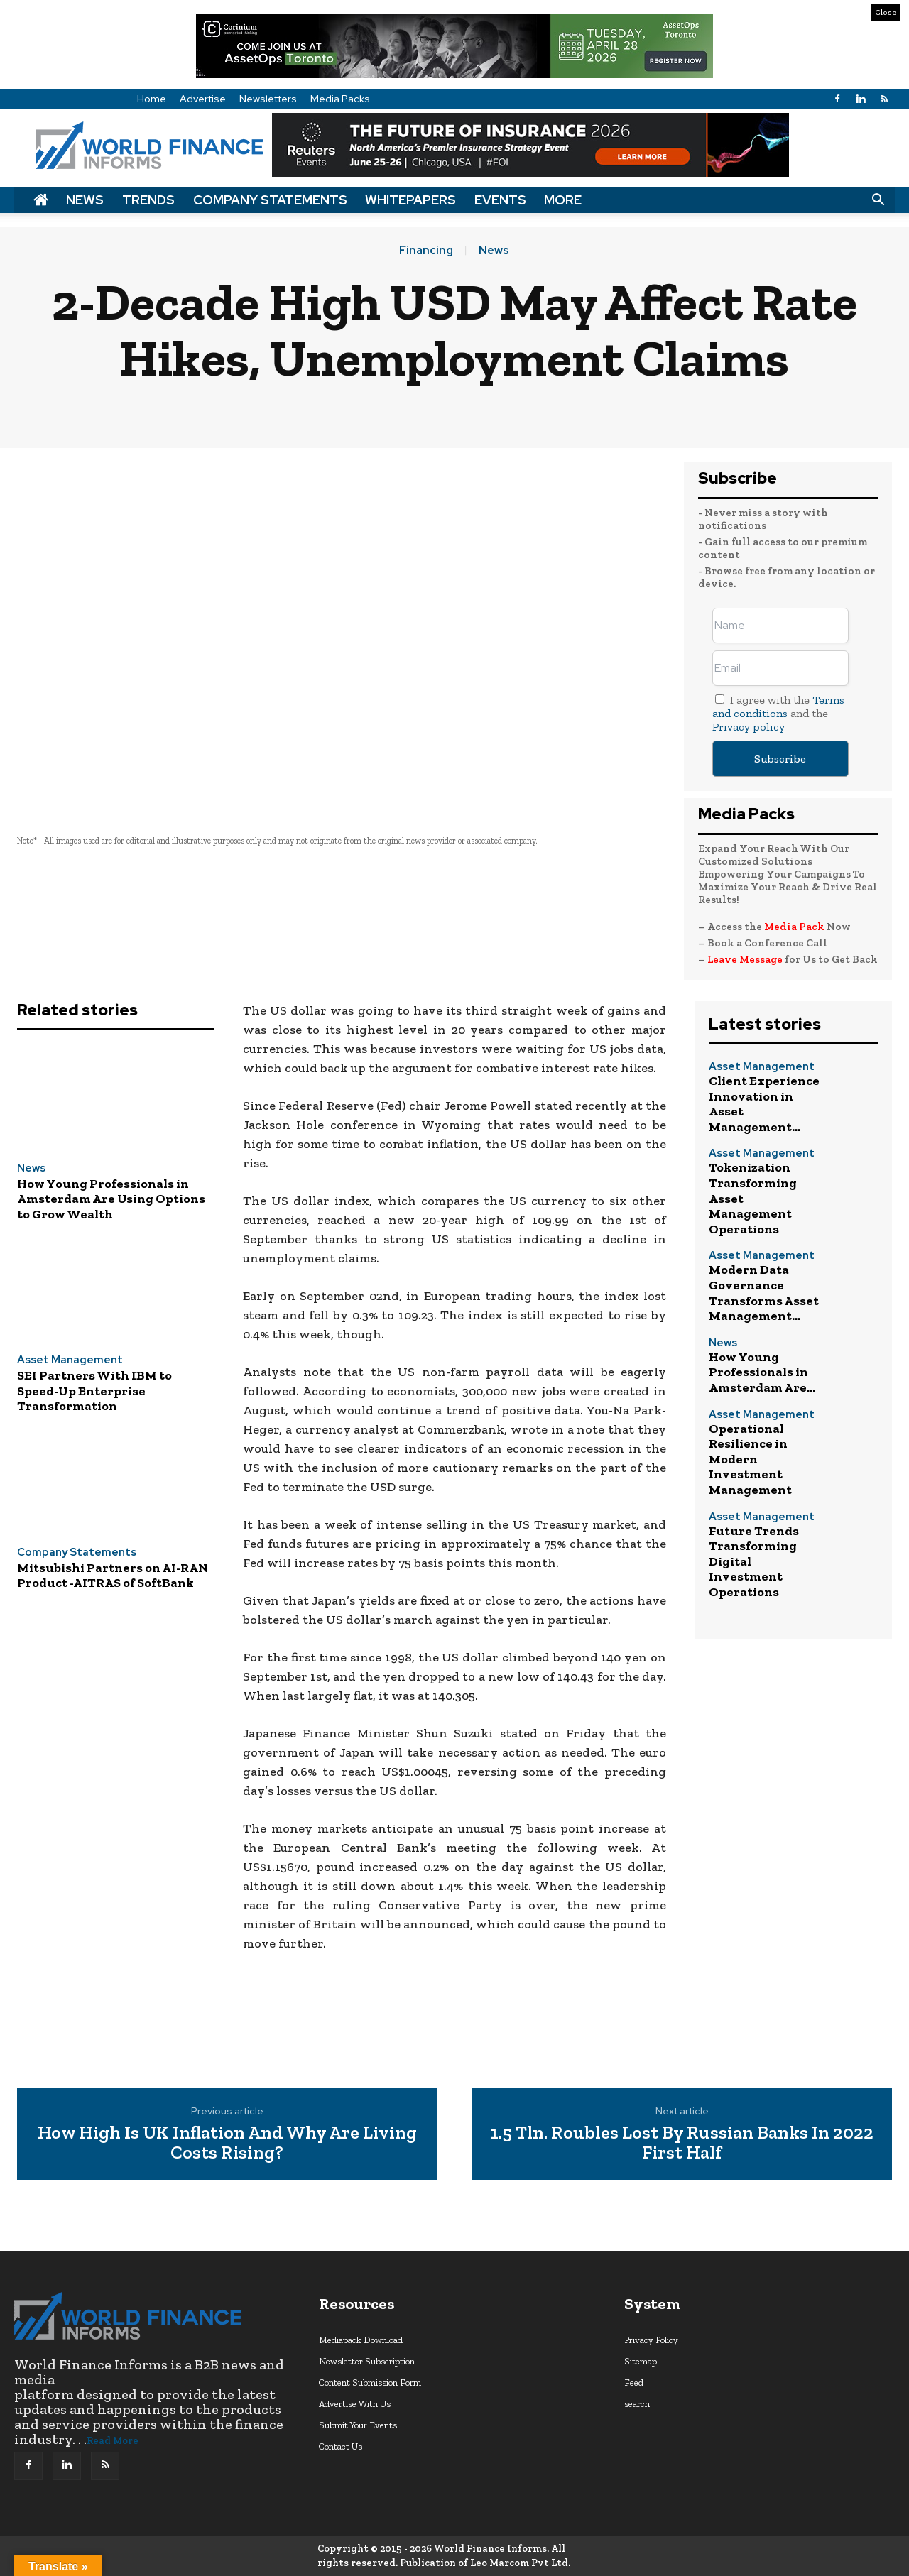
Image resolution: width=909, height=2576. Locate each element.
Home (151, 98)
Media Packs (340, 98)
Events (500, 200)
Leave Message (746, 959)
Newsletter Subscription (367, 2361)
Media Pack (794, 926)
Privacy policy (748, 726)
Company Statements (270, 200)
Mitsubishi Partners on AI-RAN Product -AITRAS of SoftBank (112, 1575)
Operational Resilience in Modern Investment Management (750, 1459)
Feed (633, 2382)
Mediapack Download (361, 2340)
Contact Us (340, 2446)
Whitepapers (410, 200)
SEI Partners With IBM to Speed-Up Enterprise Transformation (94, 1391)
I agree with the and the (778, 713)
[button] (878, 200)
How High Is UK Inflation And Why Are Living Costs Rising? (227, 2142)
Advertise (203, 98)
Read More (112, 2441)
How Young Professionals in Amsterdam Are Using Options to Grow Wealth (111, 1199)
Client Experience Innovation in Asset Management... (764, 1104)
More (563, 200)
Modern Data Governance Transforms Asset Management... (764, 1293)
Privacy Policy (651, 2340)
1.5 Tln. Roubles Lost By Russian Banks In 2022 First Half (682, 2142)
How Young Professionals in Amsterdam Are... (762, 1372)
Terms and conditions (778, 706)
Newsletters (268, 98)
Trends (148, 200)
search (637, 2403)
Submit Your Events (358, 2425)
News (85, 200)
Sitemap (640, 2361)
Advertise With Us (355, 2403)
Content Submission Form (370, 2382)
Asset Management (70, 1360)
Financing (426, 250)
